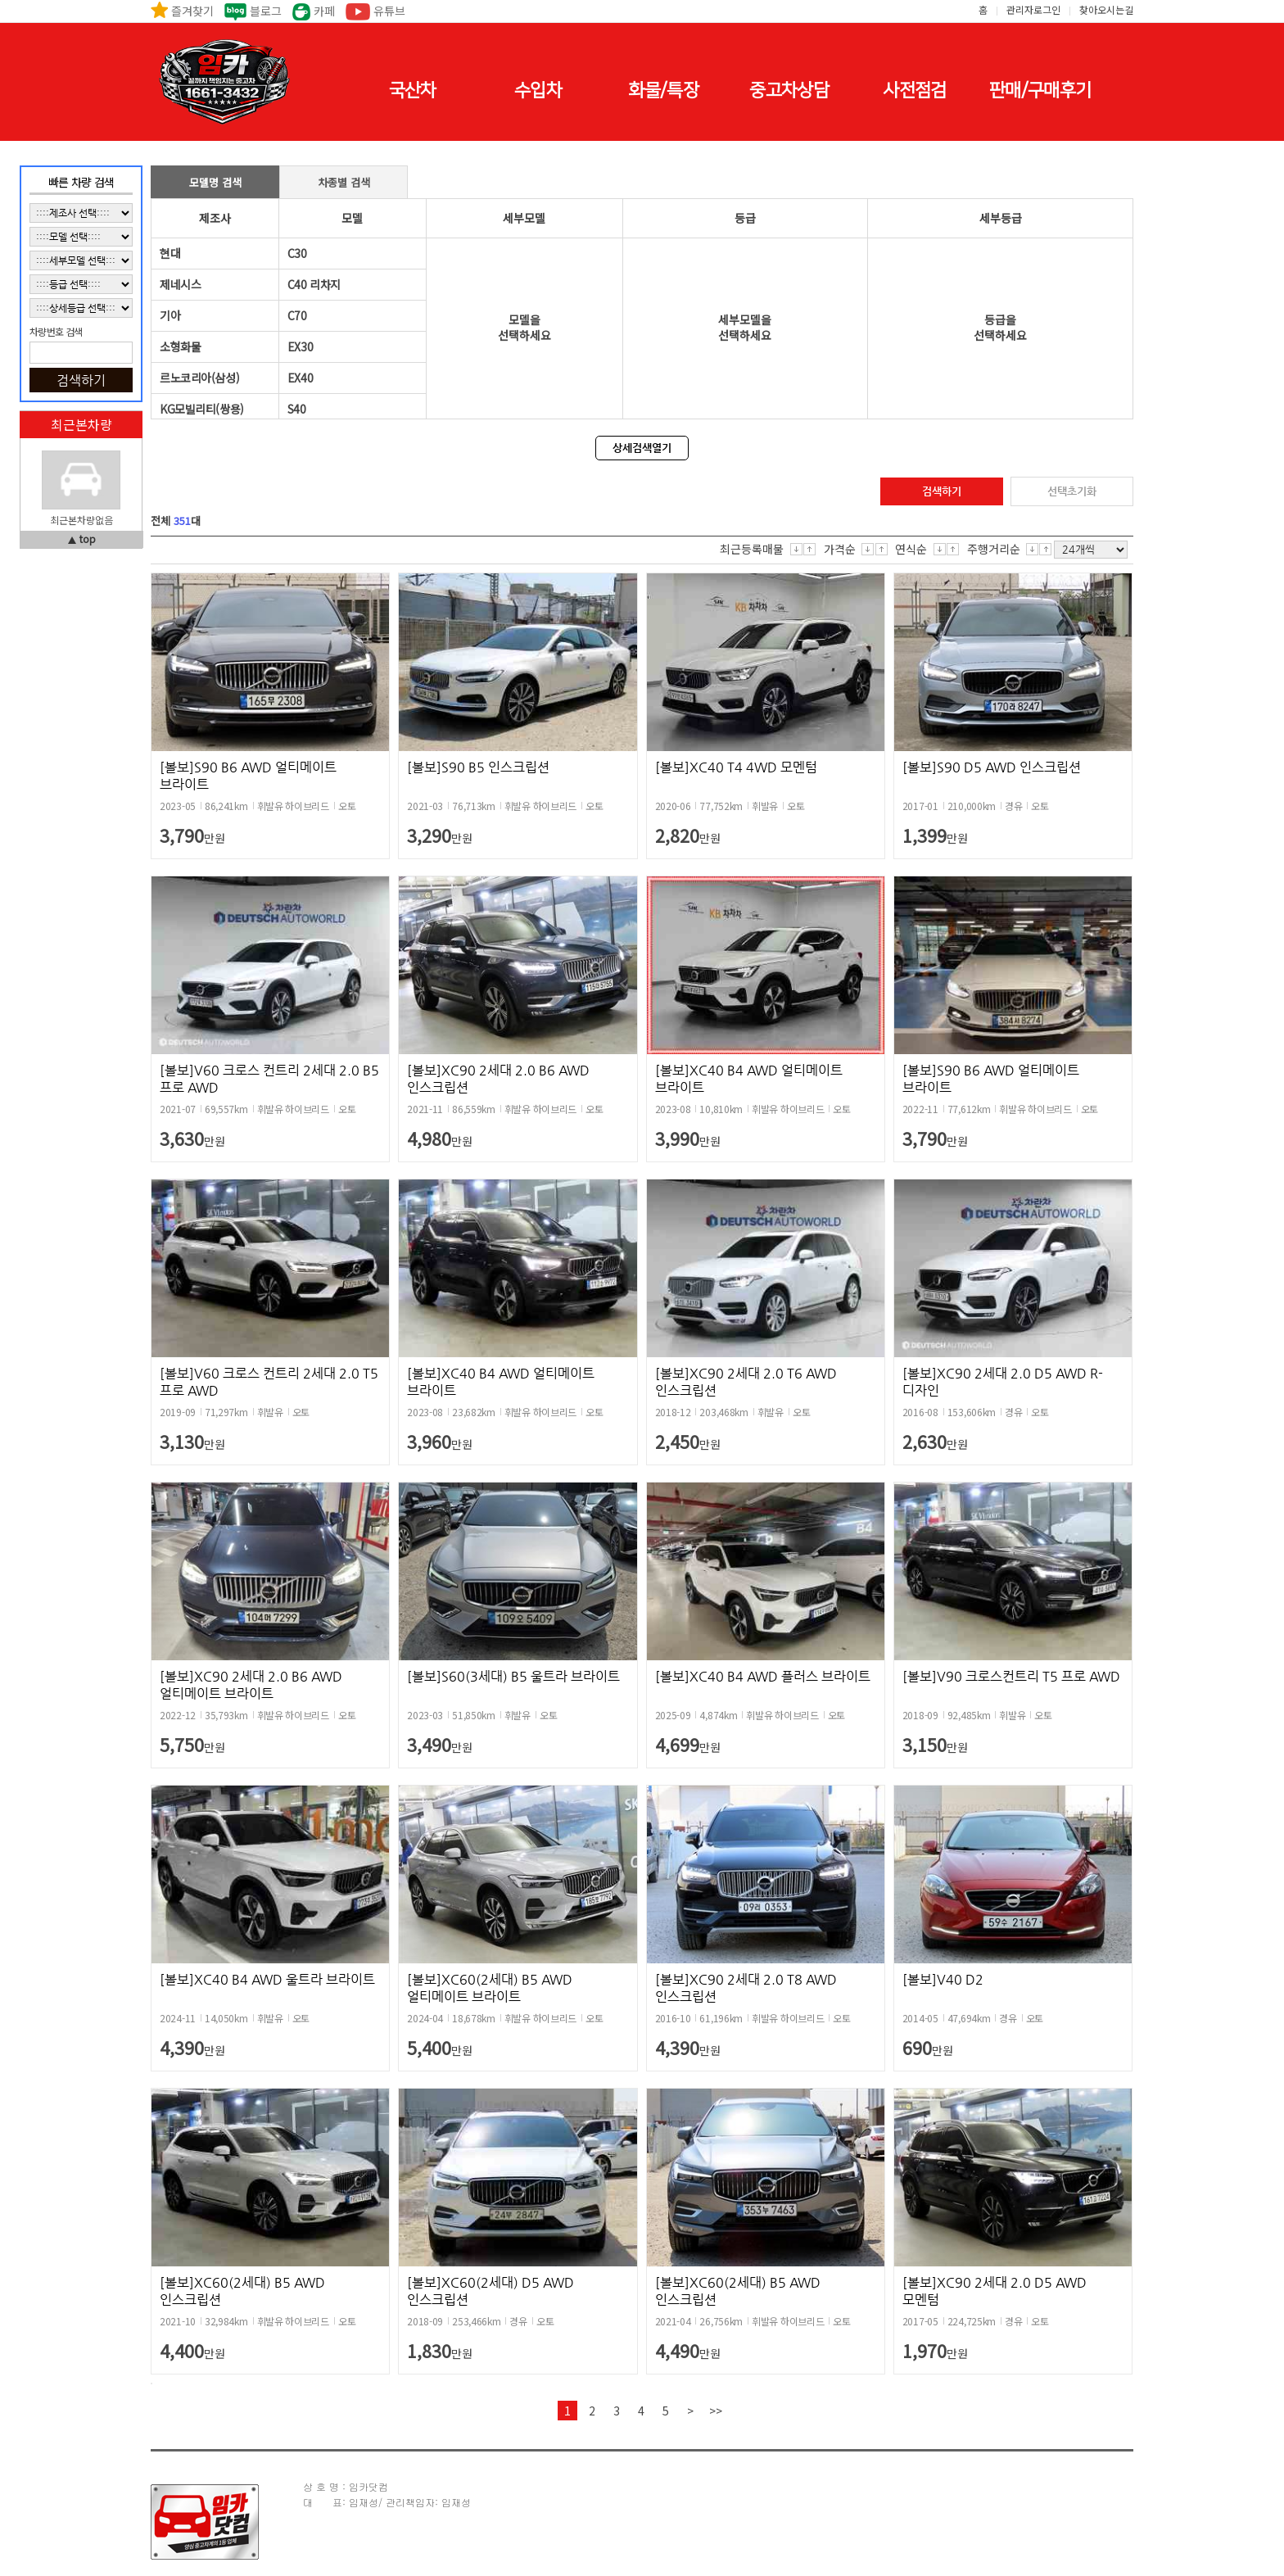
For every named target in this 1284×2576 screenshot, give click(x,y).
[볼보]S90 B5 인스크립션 (478, 767)
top (87, 539)
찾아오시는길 (1106, 9)
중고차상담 (789, 90)
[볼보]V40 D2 (942, 1979)
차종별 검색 (344, 182)
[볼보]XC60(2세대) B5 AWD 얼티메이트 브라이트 (489, 1988)
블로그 (266, 10)
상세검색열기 (642, 447)
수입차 (538, 90)
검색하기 (941, 491)
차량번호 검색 (55, 331)
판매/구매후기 (1040, 90)
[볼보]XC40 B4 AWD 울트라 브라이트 (267, 1979)
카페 (324, 10)
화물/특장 (663, 90)
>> (715, 2410)
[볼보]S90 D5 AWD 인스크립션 (991, 767)
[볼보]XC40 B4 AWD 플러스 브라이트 (762, 1676)
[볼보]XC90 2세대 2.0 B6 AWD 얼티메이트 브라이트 (251, 1684)
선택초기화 (1071, 491)
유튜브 (389, 10)
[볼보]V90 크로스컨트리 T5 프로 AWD (1011, 1676)
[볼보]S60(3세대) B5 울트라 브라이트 (513, 1676)
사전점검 (914, 90)
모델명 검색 (215, 182)
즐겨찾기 (192, 10)
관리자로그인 (1033, 9)
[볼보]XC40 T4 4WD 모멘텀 (736, 767)
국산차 (412, 90)
